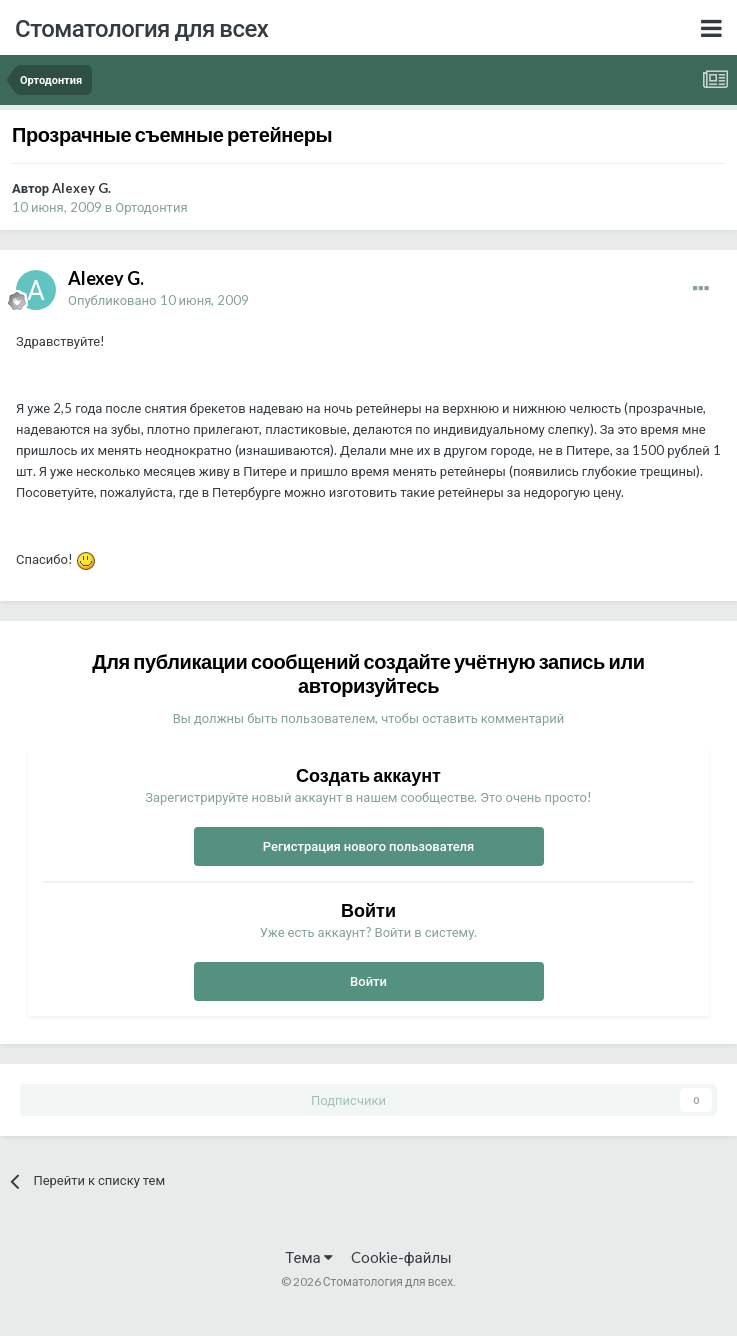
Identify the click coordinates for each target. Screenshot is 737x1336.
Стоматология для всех (141, 27)
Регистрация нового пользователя (369, 846)
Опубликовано (158, 300)
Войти (368, 981)
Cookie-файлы (401, 1257)
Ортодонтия (151, 207)
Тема (308, 1257)
